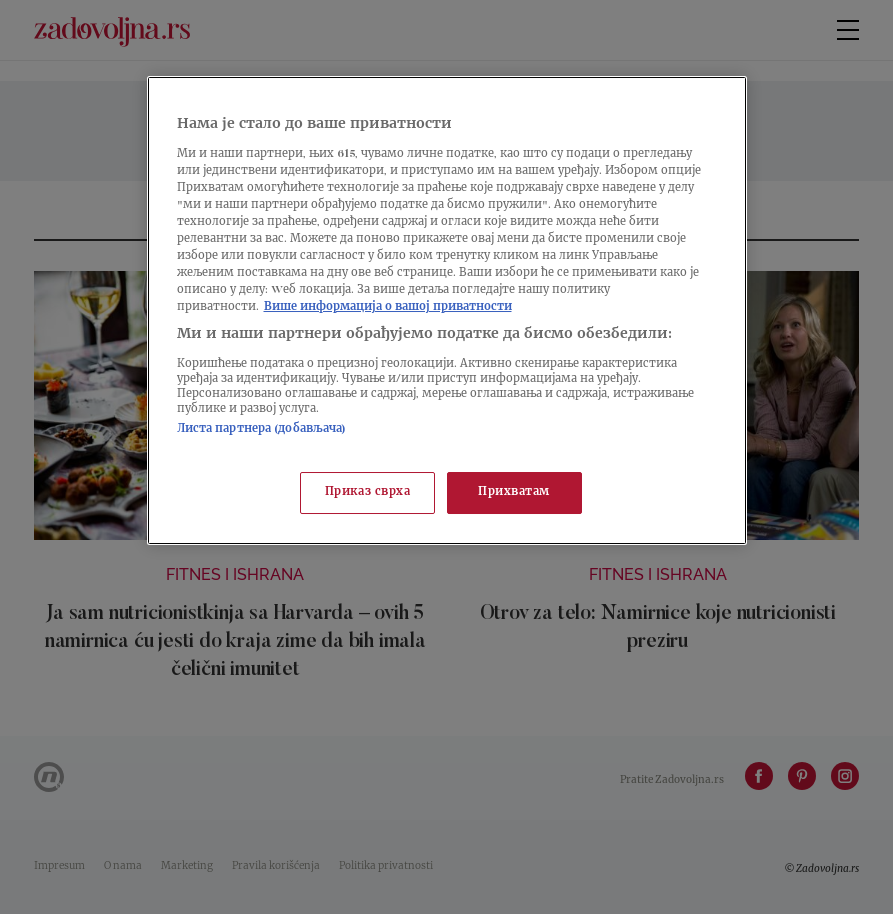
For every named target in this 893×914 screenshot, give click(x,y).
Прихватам (514, 492)
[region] (447, 310)
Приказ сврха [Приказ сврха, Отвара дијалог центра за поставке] (368, 492)
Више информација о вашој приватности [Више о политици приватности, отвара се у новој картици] (388, 307)
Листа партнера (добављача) (262, 429)
